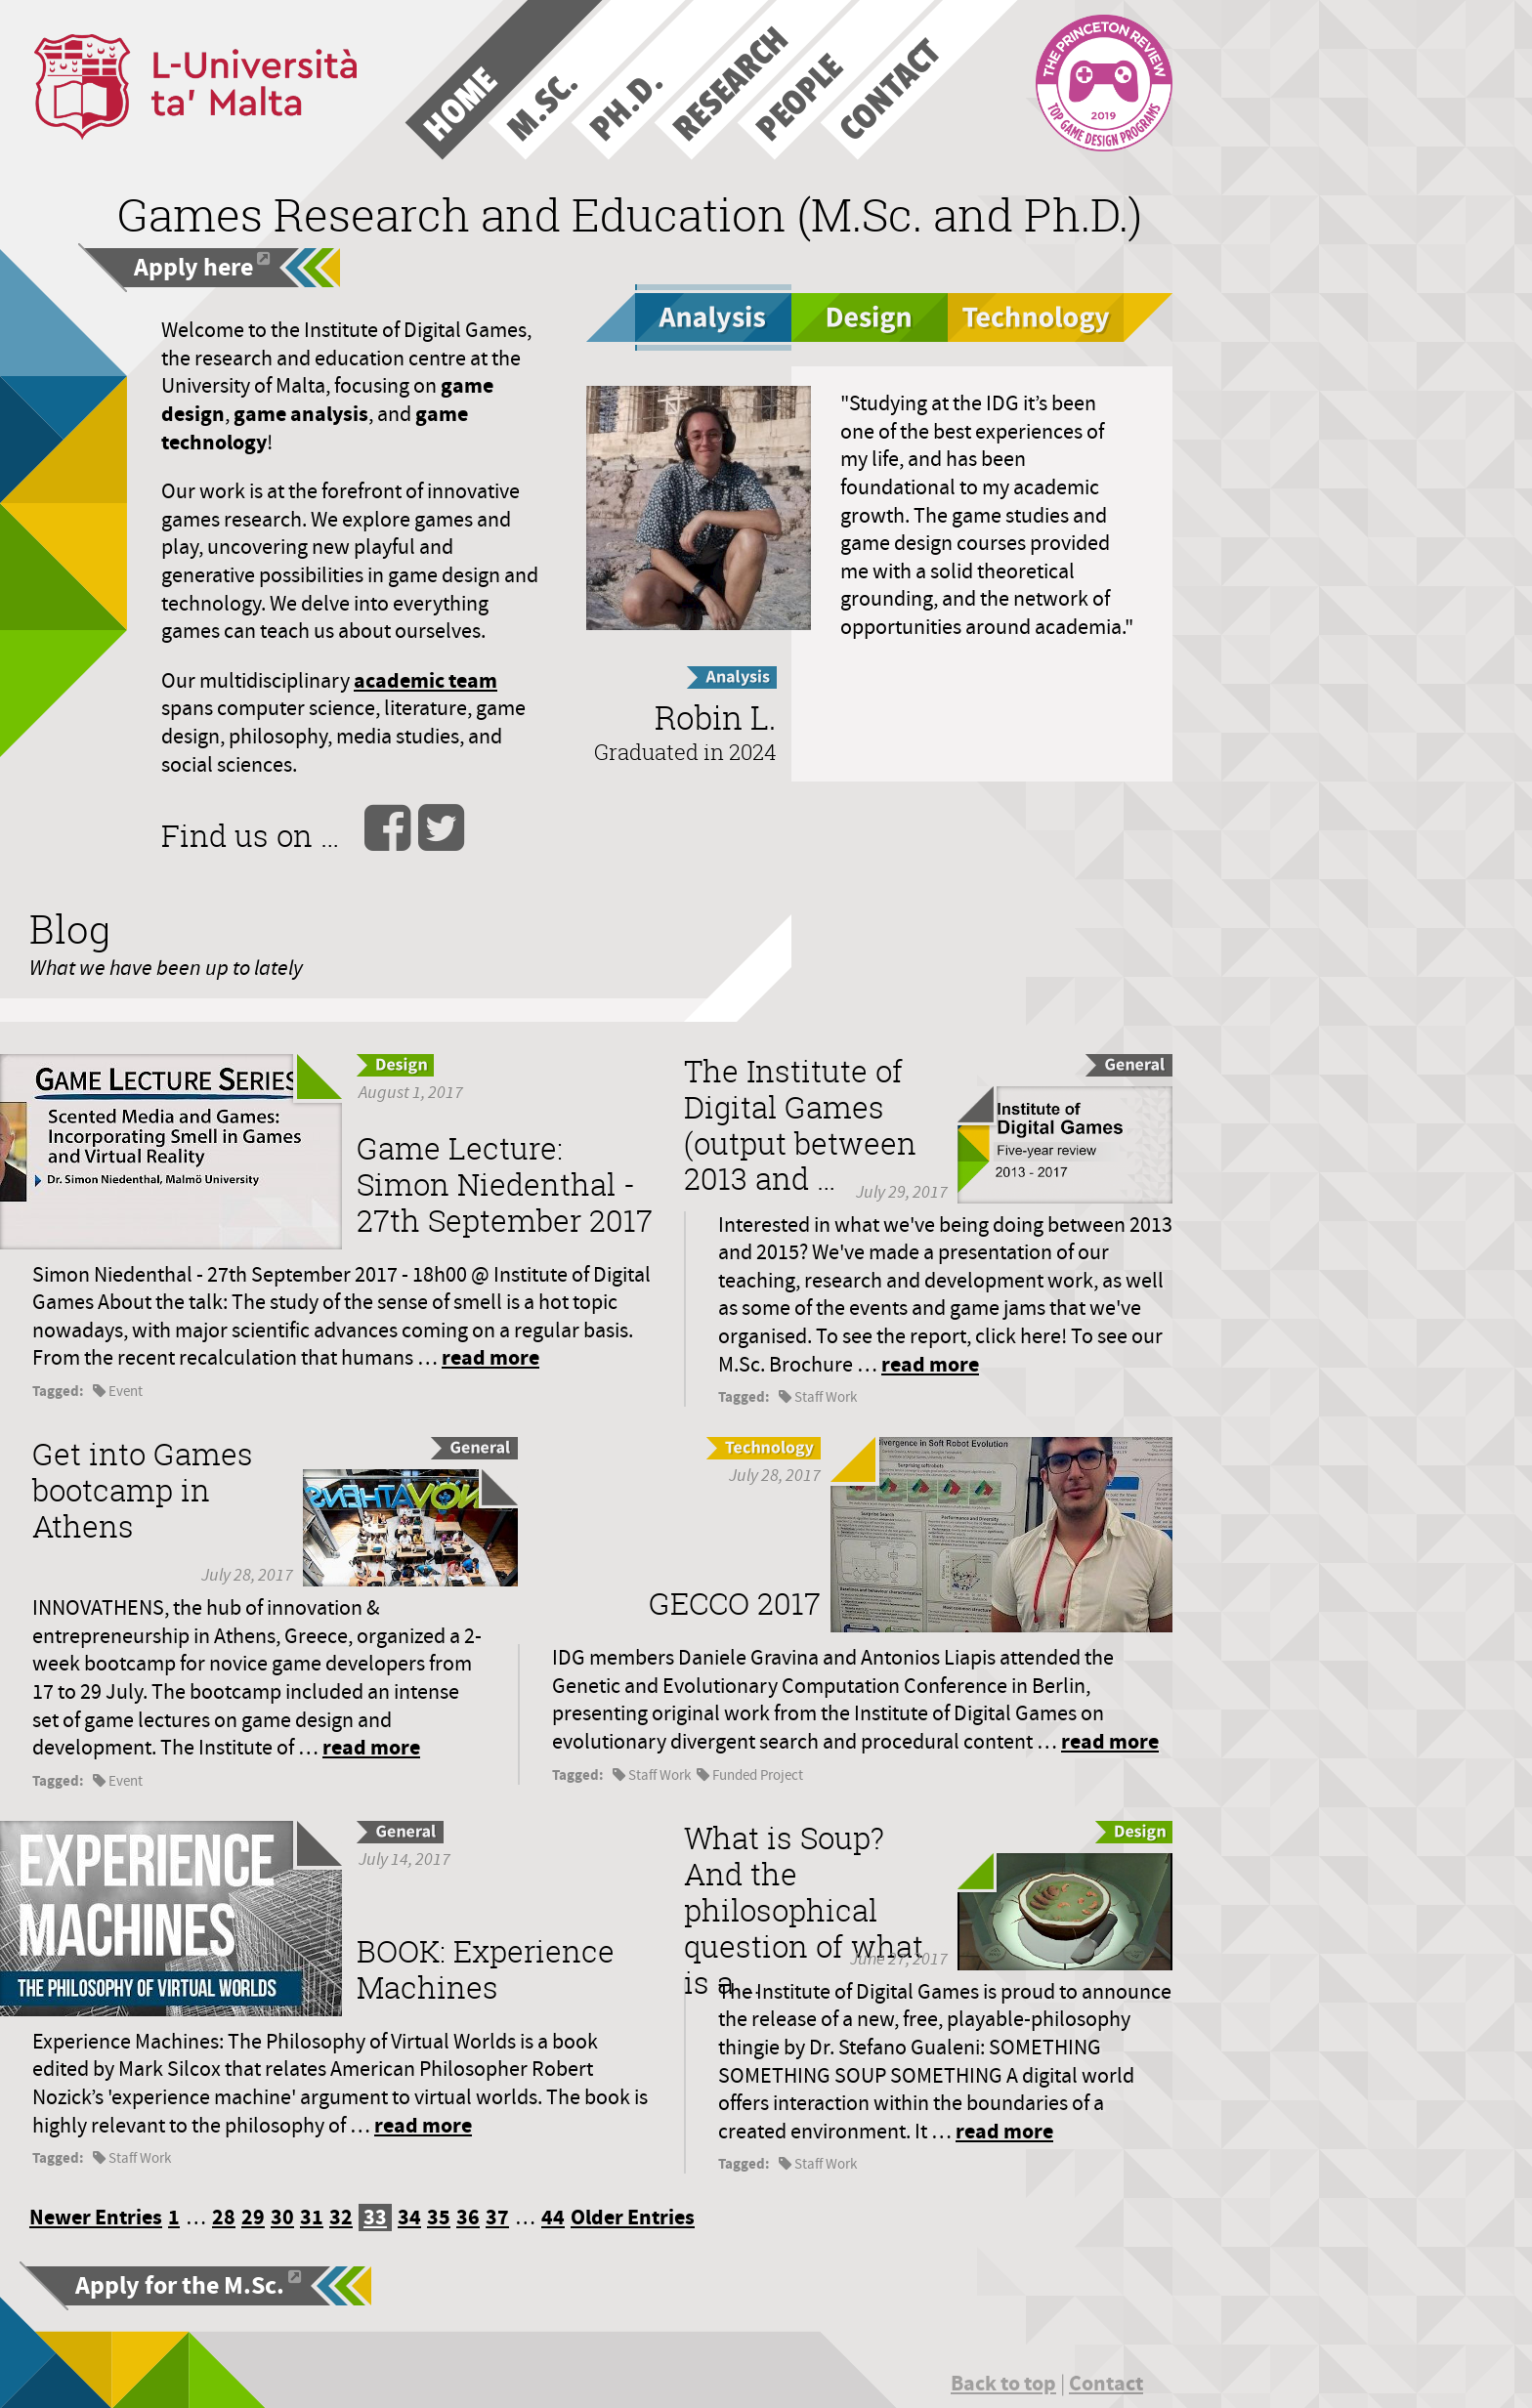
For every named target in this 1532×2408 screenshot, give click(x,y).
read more (490, 1357)
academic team (425, 680)
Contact (1106, 2383)
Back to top (1003, 2383)
